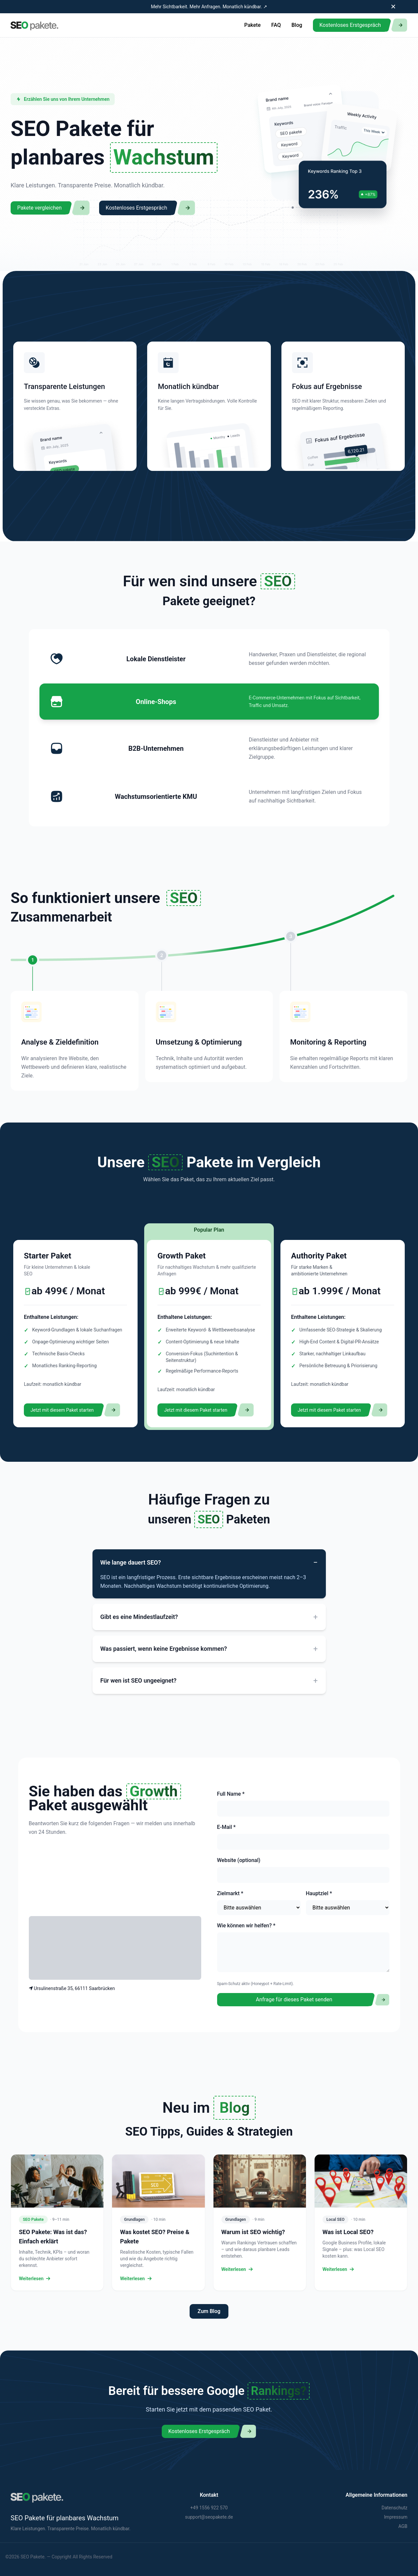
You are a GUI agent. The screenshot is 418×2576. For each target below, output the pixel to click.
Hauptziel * (319, 1893)
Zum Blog (209, 2311)
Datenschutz (394, 2507)
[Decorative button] (399, 25)
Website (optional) (239, 1860)
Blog (296, 25)
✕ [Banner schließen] (393, 7)
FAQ (276, 25)
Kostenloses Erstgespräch (350, 25)
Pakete (252, 25)
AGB (402, 2526)
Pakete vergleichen (39, 208)
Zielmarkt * (230, 1893)
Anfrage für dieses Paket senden (294, 1999)
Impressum (395, 2517)
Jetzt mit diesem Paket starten (62, 1410)
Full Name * (231, 1794)
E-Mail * (226, 1827)
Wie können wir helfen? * (246, 1925)
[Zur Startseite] (35, 25)
